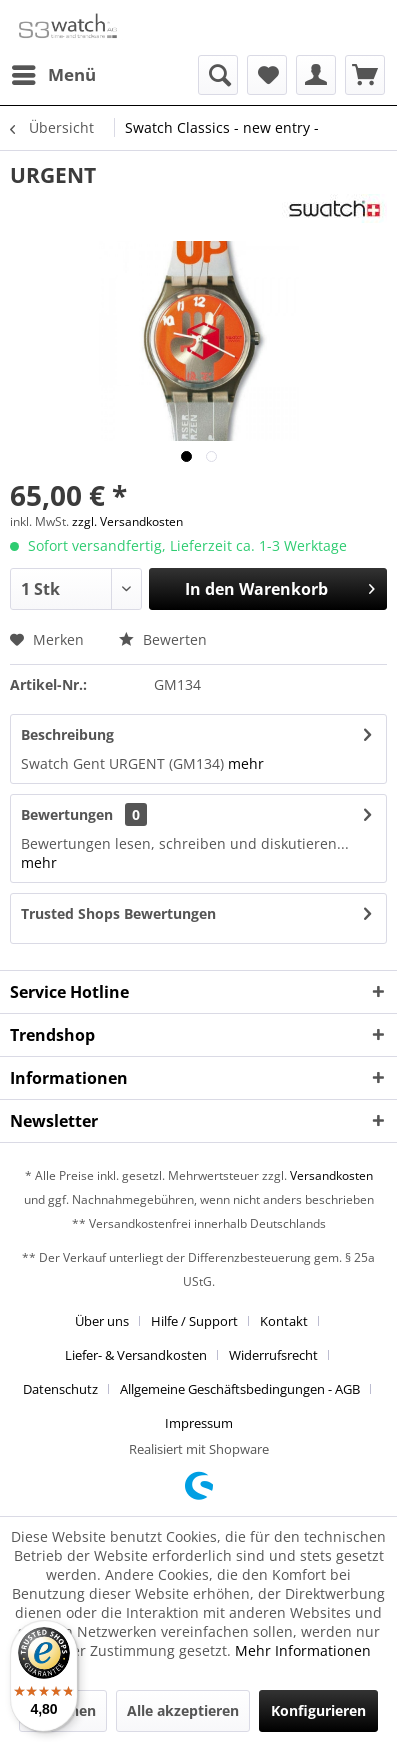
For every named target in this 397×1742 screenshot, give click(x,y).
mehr (246, 763)
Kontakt (284, 1321)
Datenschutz (60, 1389)
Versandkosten (331, 1175)
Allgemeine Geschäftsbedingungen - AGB (240, 1389)
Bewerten (163, 639)
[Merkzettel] (267, 75)
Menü (54, 72)
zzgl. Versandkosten (127, 521)
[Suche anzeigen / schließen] (218, 75)
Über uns (102, 1321)
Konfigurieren (318, 1710)
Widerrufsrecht (273, 1355)
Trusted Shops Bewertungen (118, 913)
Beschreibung (67, 734)
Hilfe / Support (194, 1321)
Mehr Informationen (303, 1650)
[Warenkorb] (365, 75)
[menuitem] (53, 75)
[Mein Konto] (316, 75)
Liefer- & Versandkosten (136, 1355)
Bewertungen (67, 814)
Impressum (199, 1423)
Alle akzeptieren (183, 1710)
